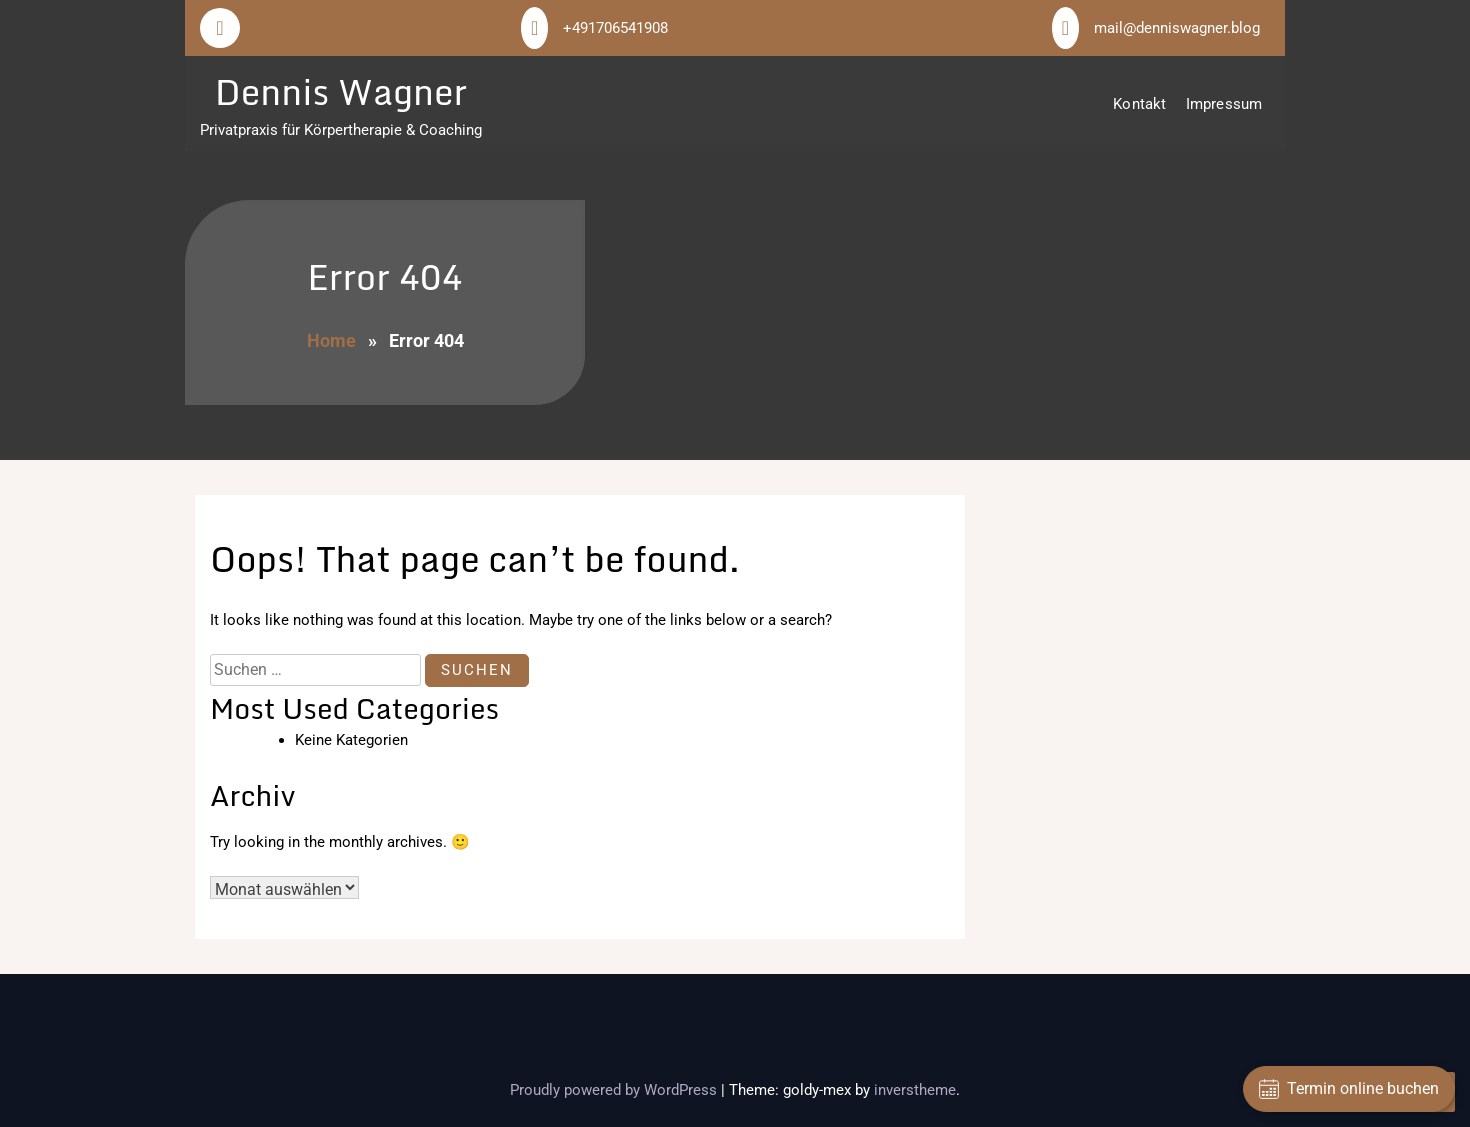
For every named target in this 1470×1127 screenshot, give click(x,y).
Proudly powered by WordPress (615, 1090)
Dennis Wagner (341, 91)
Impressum (1224, 104)
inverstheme (915, 1090)
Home (331, 340)
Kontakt (1139, 104)
